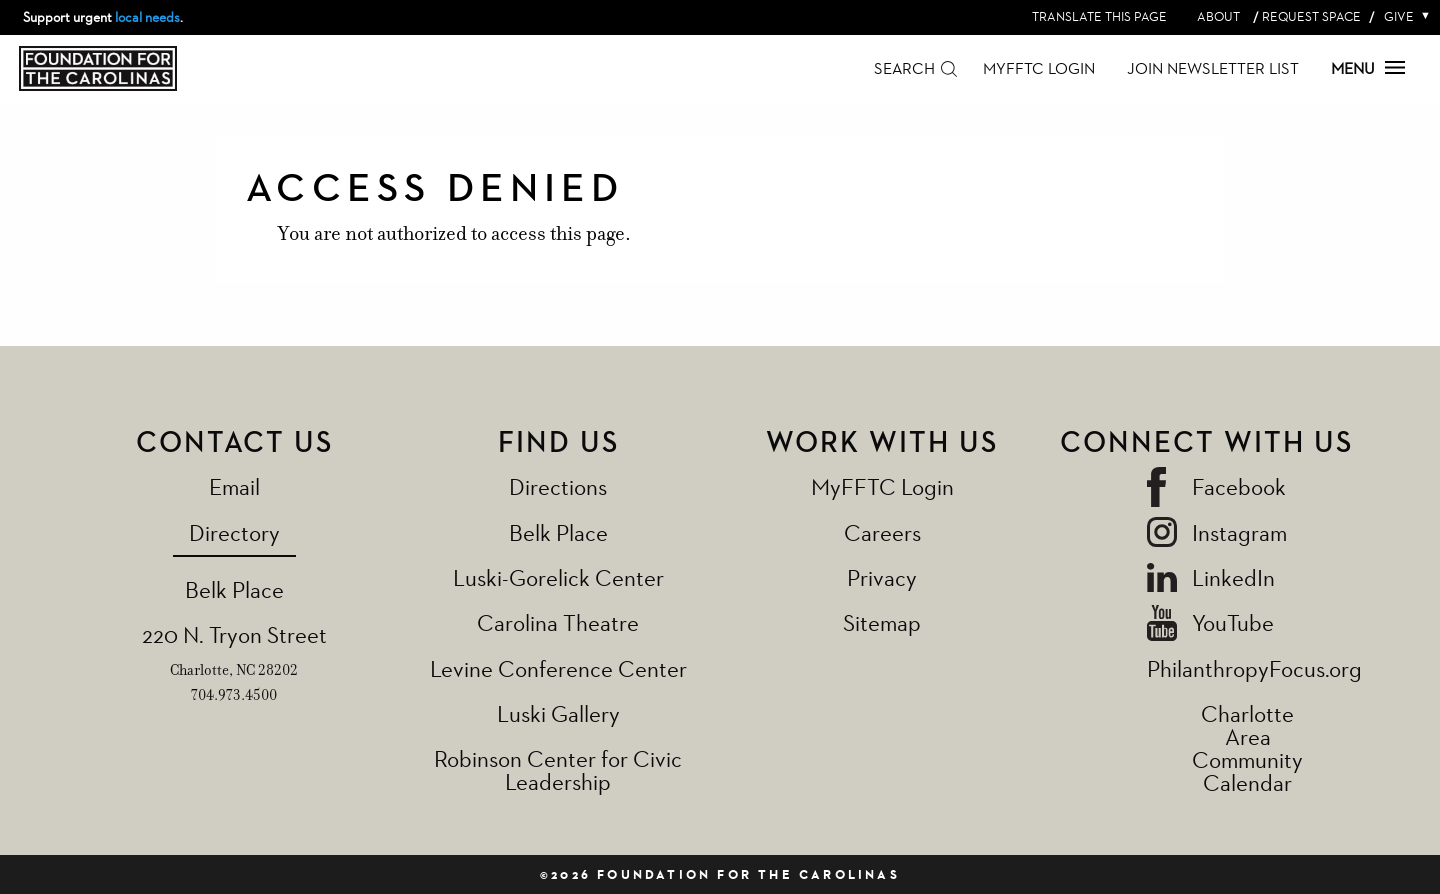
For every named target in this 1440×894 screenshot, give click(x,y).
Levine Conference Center (558, 668)
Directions (558, 486)
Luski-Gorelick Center (558, 577)
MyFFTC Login (1039, 68)
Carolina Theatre (558, 622)
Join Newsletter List (1213, 68)
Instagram (1239, 532)
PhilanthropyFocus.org (1254, 668)
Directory (234, 532)
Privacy (882, 577)
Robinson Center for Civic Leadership (558, 770)
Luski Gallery (558, 713)
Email (234, 486)
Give (1403, 16)
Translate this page (1099, 16)
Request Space (1311, 16)
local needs (147, 17)
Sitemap (882, 622)
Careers (882, 532)
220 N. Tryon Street (234, 634)
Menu (1368, 68)
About (1218, 16)
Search (904, 68)
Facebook (1239, 486)
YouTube (1233, 622)
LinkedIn (1233, 577)
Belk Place (234, 589)
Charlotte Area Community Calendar (1247, 748)
